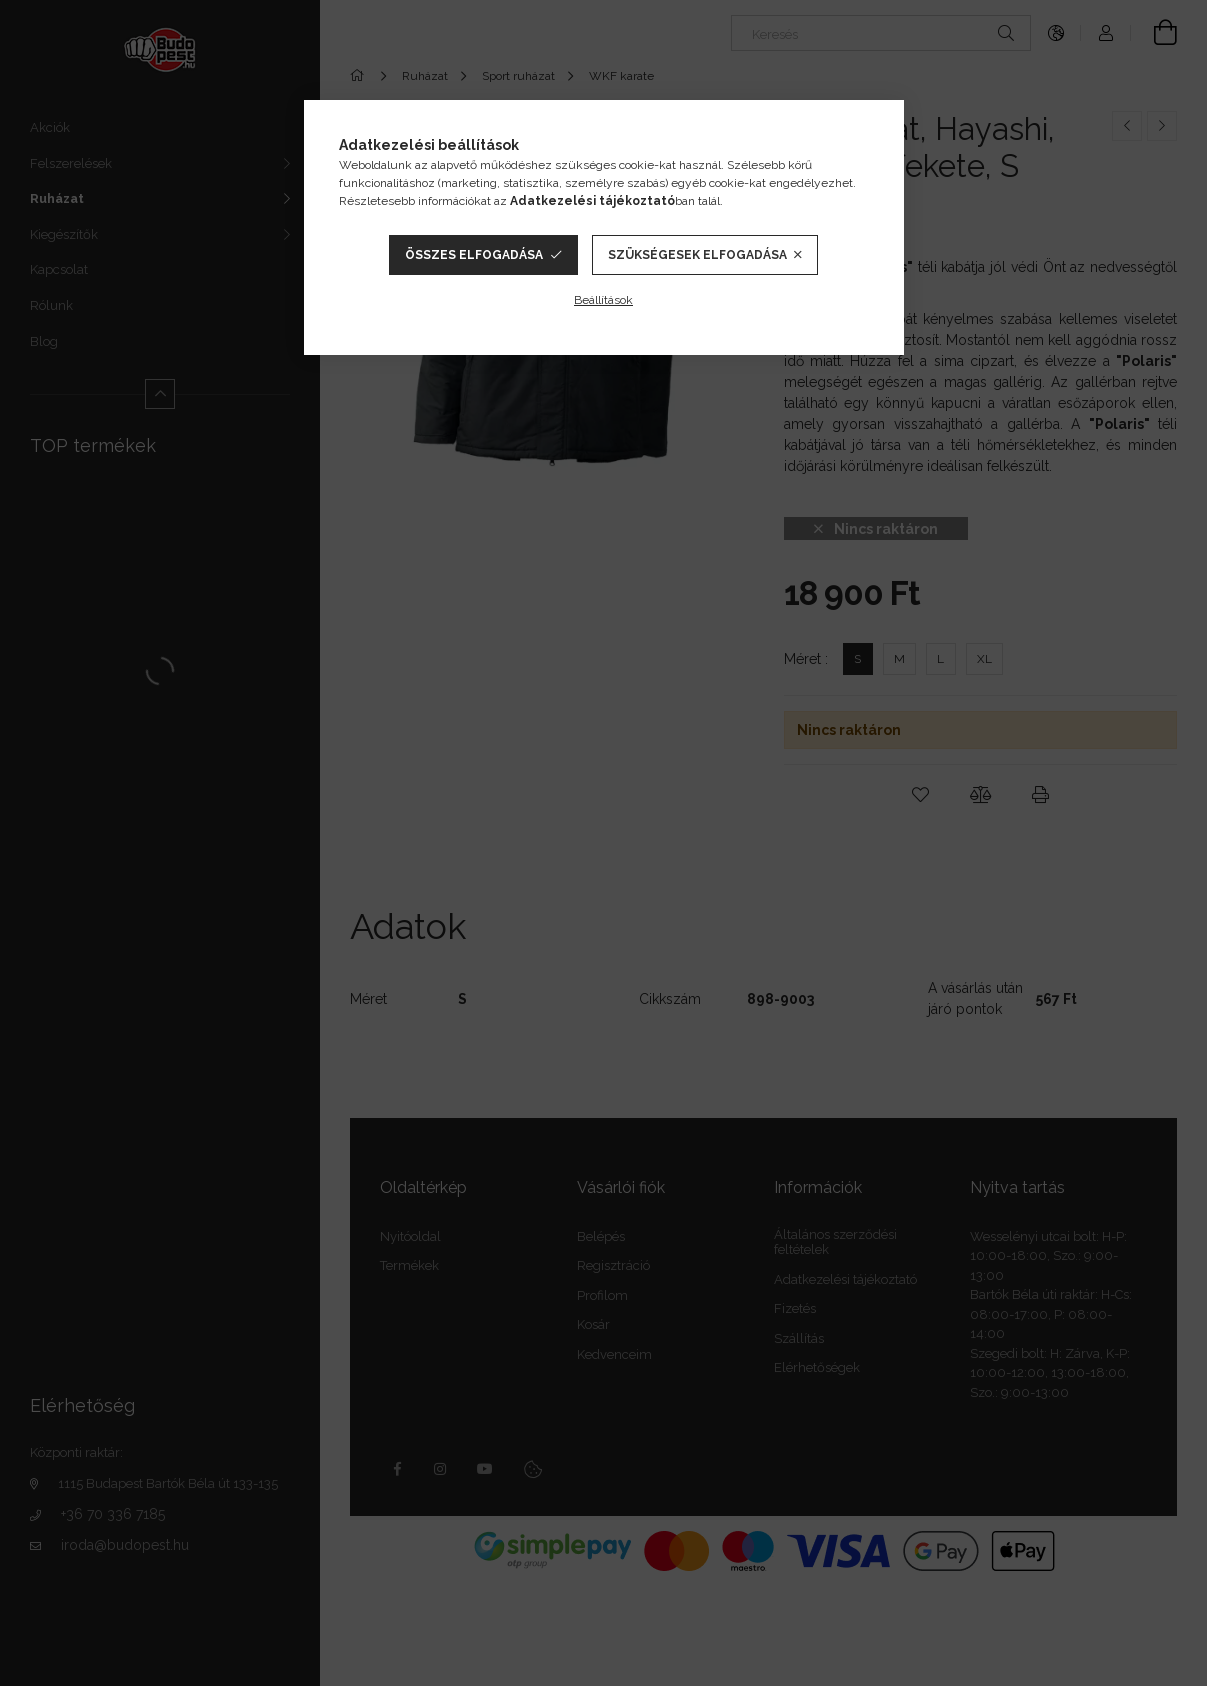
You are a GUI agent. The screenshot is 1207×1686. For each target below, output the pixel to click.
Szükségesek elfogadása (697, 255)
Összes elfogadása (474, 255)
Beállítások (603, 300)
